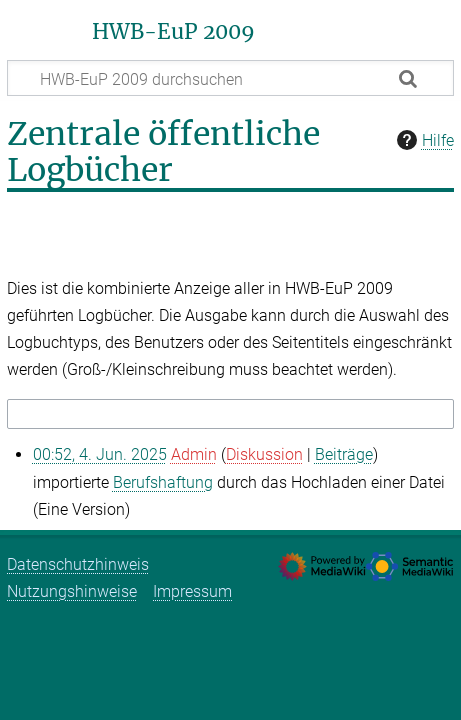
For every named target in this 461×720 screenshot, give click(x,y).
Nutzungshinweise (72, 591)
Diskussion (264, 454)
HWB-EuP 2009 (173, 32)
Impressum (192, 591)
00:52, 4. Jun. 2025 (100, 454)
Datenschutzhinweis (78, 564)
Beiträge (344, 454)
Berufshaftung (163, 482)
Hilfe (423, 140)
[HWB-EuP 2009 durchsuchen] (230, 78)
